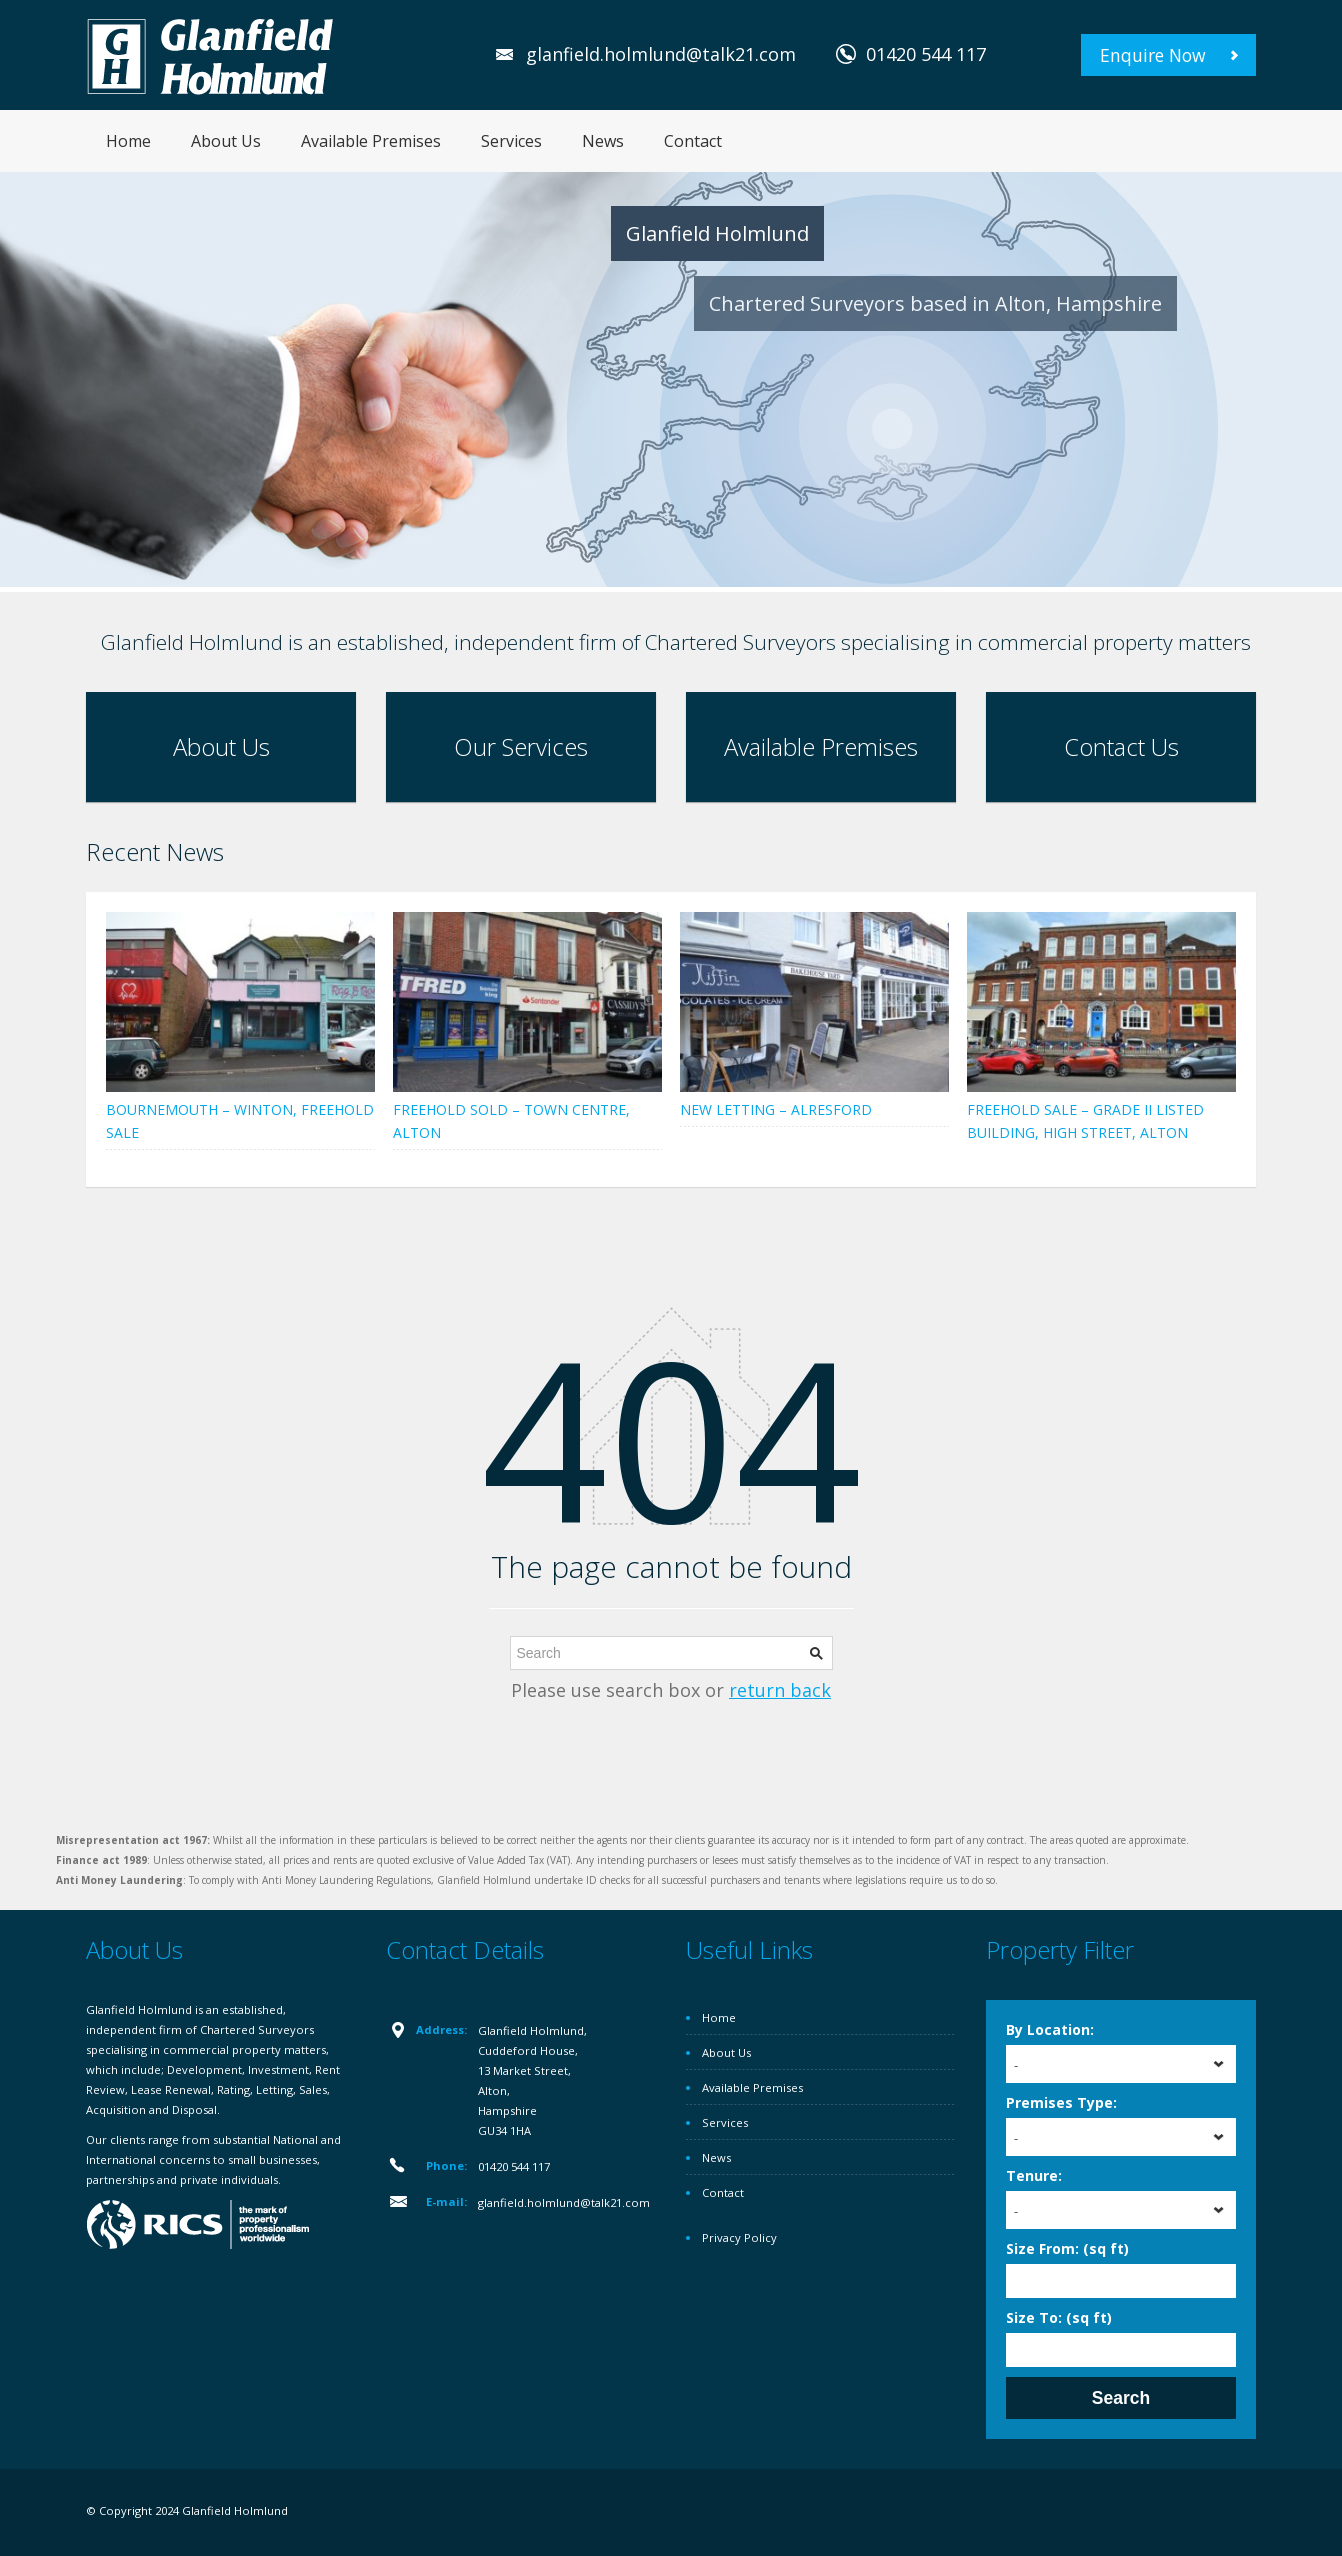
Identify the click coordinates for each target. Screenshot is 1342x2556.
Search (1121, 2398)
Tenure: (1034, 2175)
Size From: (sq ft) (1067, 2248)
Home (128, 141)
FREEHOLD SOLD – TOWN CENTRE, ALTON (511, 1121)
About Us (226, 141)
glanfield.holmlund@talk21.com (661, 54)
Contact (693, 141)
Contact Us (1121, 746)
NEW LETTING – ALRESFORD (776, 1109)
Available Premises (371, 141)
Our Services (521, 746)
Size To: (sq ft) (1059, 2317)
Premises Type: (1061, 2102)
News (603, 141)
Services (511, 141)
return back (780, 1690)
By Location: (1050, 2029)
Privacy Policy (739, 2237)
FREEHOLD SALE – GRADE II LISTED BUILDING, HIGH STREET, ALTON (1085, 1121)
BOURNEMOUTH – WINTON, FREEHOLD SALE (240, 1121)
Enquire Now (1153, 55)
